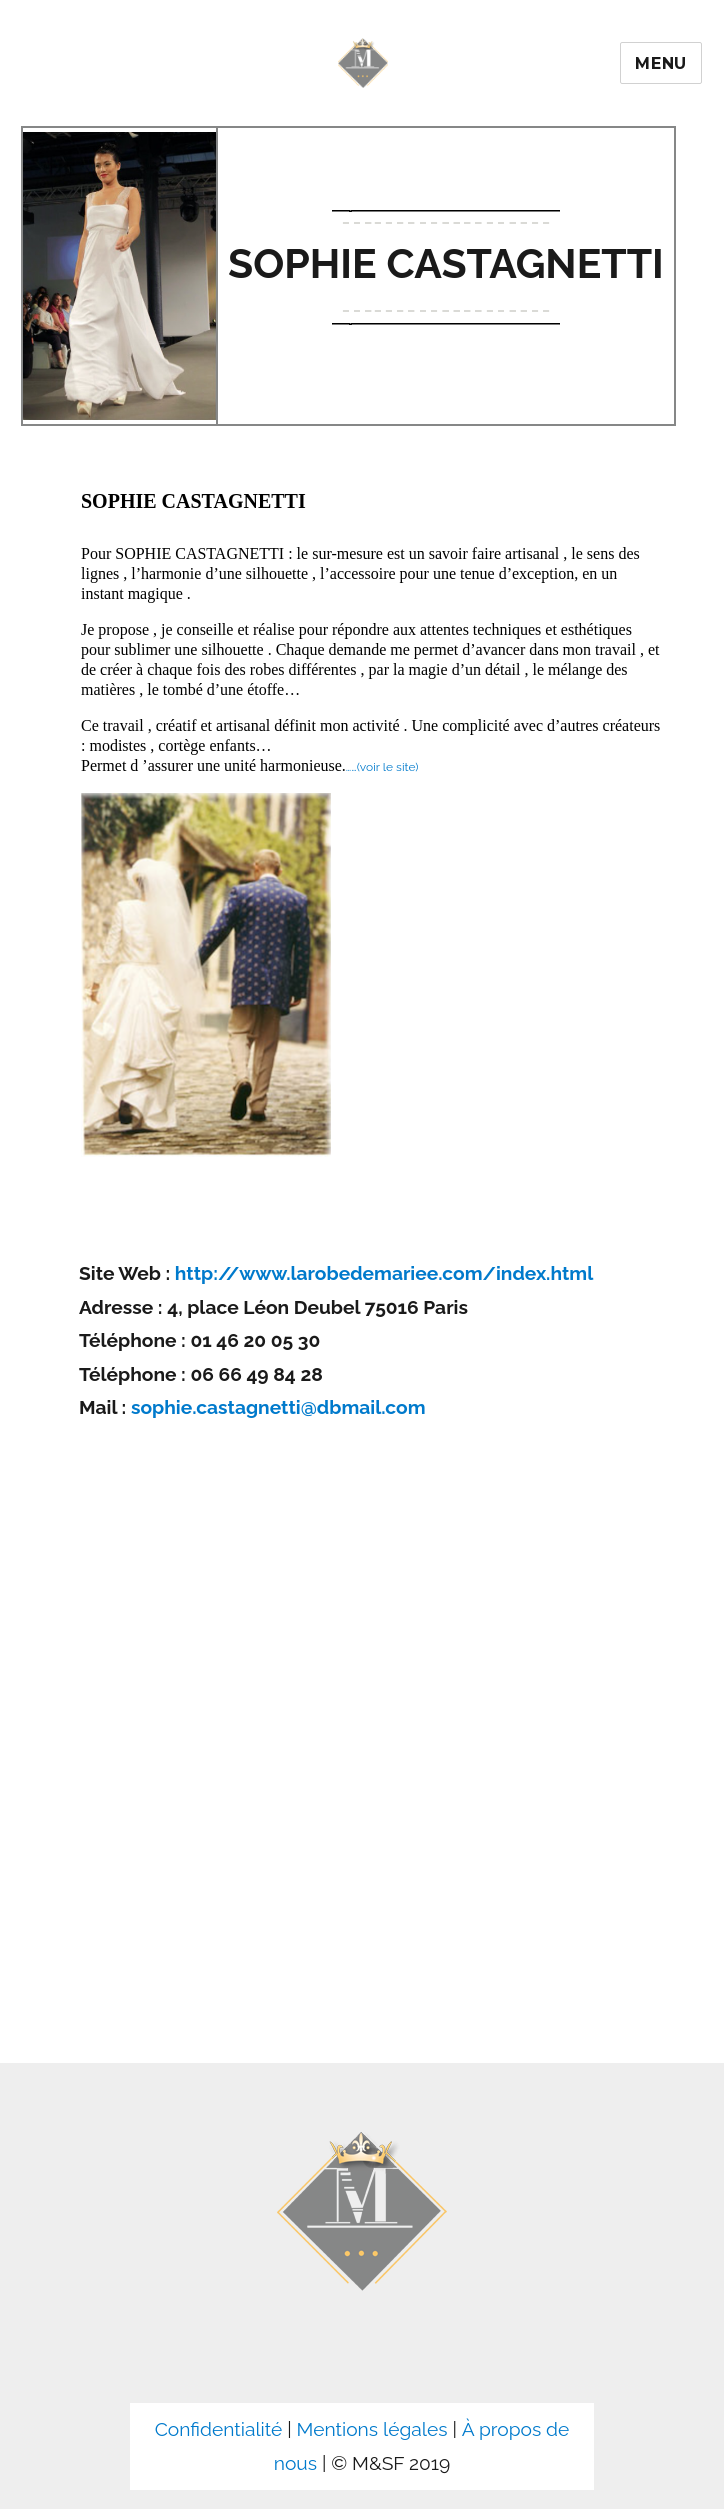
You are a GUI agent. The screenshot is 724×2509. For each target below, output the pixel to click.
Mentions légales (372, 2429)
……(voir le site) (382, 767)
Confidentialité (219, 2429)
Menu (661, 63)
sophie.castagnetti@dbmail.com (278, 1407)
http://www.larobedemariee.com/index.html (384, 1273)
